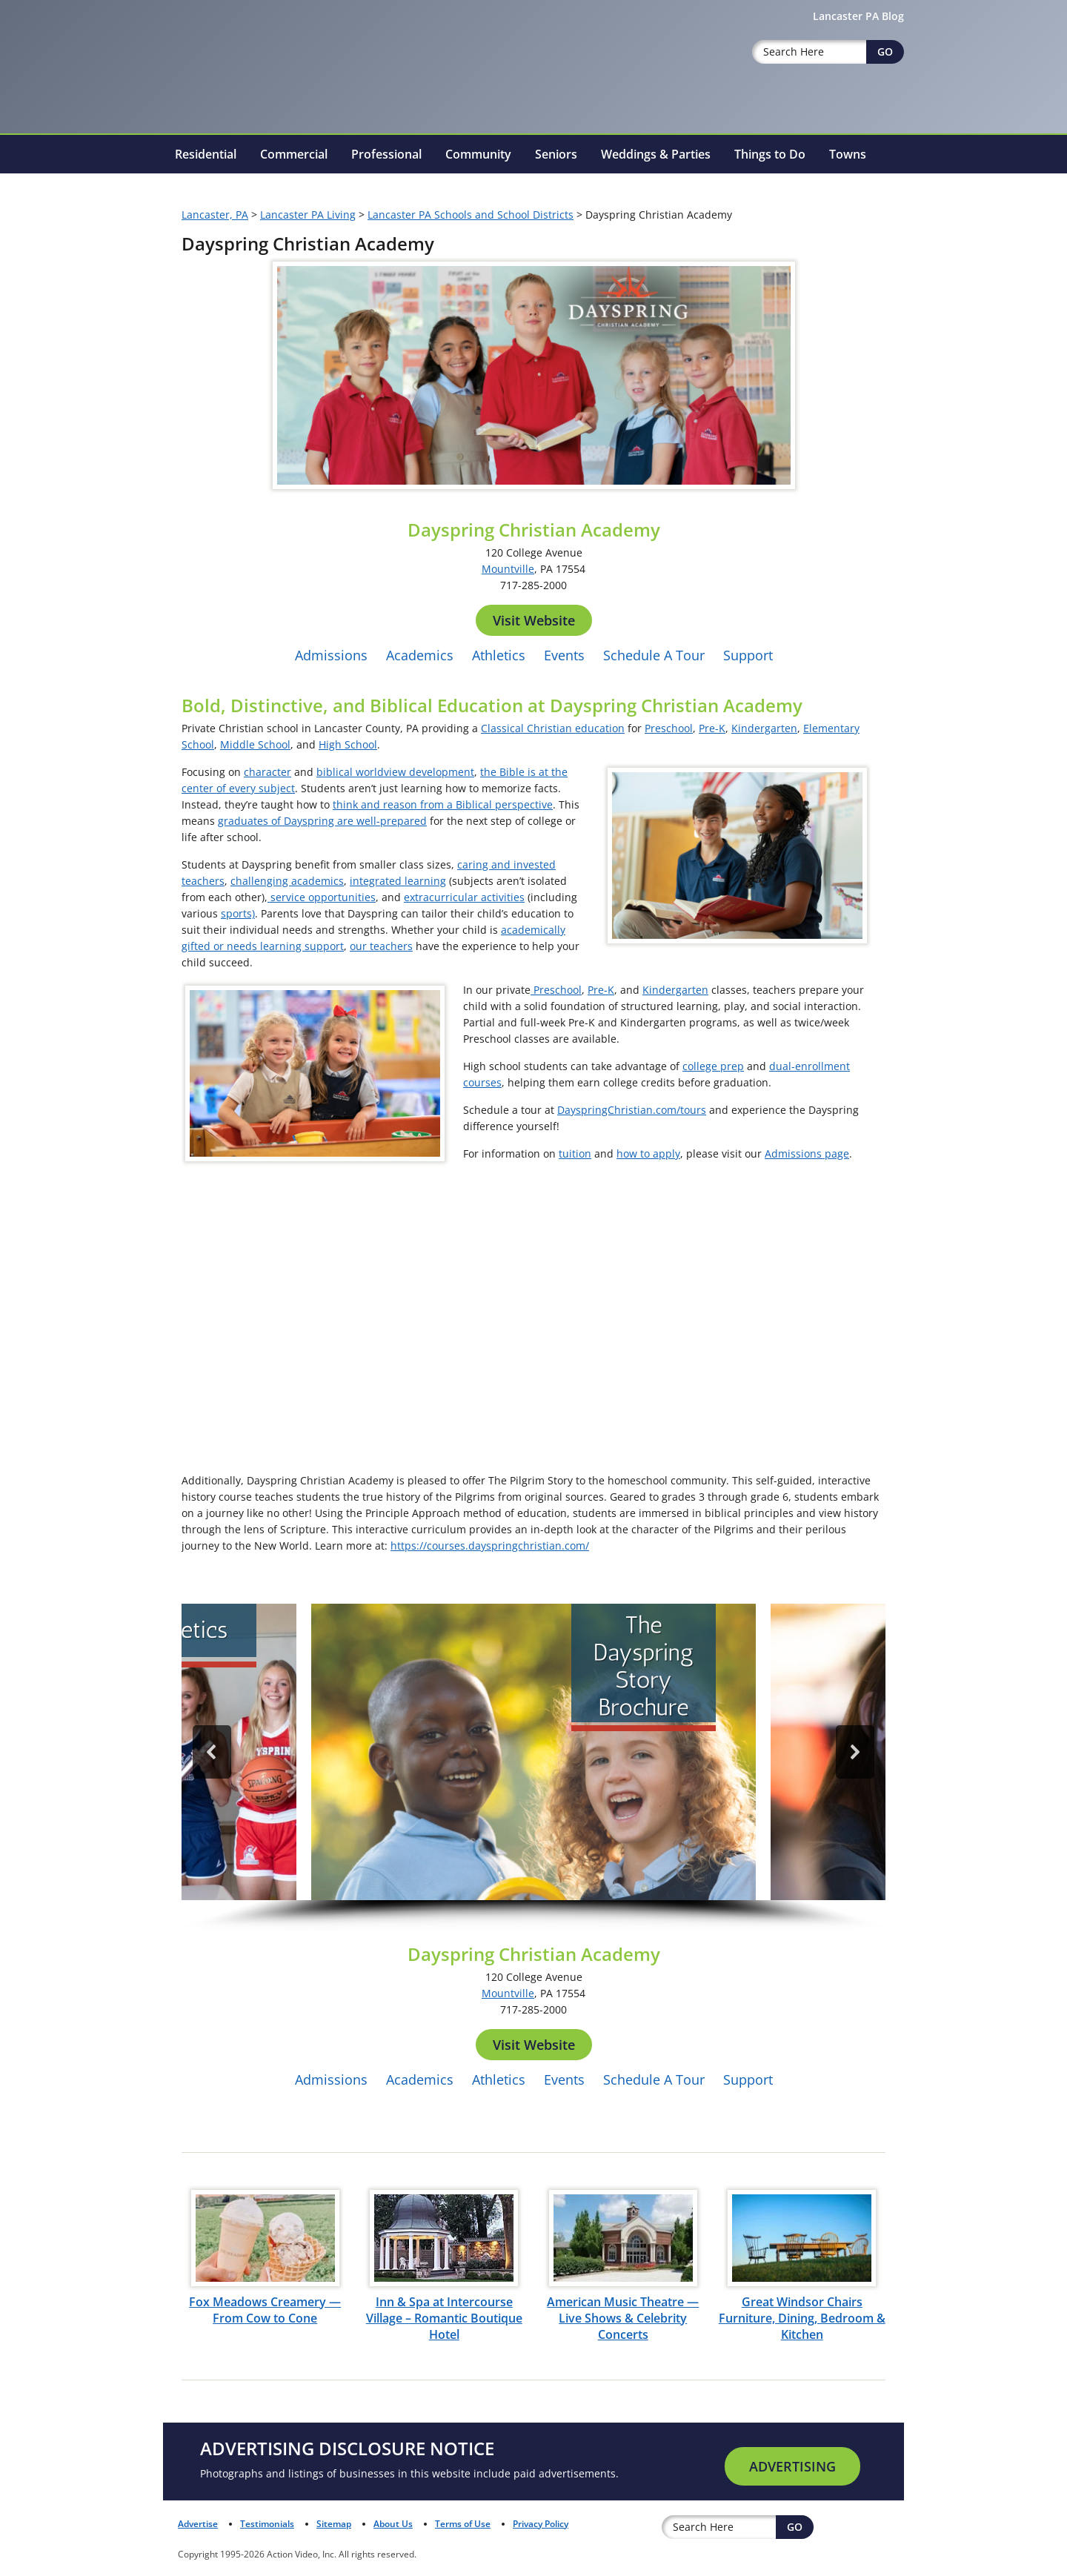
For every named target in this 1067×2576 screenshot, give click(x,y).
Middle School (255, 744)
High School (348, 744)
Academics (419, 655)
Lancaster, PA (215, 215)
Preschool (669, 728)
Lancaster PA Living (308, 215)
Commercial (294, 154)
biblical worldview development (395, 772)
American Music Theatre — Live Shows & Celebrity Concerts (623, 2318)
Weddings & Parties (656, 154)
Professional (386, 154)
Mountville (508, 569)
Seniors (556, 154)
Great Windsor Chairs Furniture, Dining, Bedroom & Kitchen (802, 2318)
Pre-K (712, 728)
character (267, 772)
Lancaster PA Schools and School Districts (471, 215)
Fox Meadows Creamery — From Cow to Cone (265, 2310)
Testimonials (267, 2523)
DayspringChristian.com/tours (631, 1110)
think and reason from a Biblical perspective (443, 804)
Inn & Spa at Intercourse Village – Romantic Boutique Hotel (444, 2318)
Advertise (198, 2523)
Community (478, 154)
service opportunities (321, 897)
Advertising (792, 2466)
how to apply (648, 1153)
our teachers (381, 946)
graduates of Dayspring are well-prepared (322, 821)
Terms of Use (463, 2523)
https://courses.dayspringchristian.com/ (489, 1545)
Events (564, 655)
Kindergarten (764, 728)
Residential (205, 154)
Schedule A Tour (654, 655)
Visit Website (534, 620)
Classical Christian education (553, 728)
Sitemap (333, 2523)
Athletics (498, 655)
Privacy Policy (540, 2523)
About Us (393, 2523)
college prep (713, 1066)
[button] (533, 1752)
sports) (238, 913)
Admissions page (807, 1153)
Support (748, 655)
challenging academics (287, 881)
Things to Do (769, 154)
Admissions (331, 655)
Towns (847, 154)
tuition (575, 1153)
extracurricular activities (464, 897)
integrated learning (398, 881)
